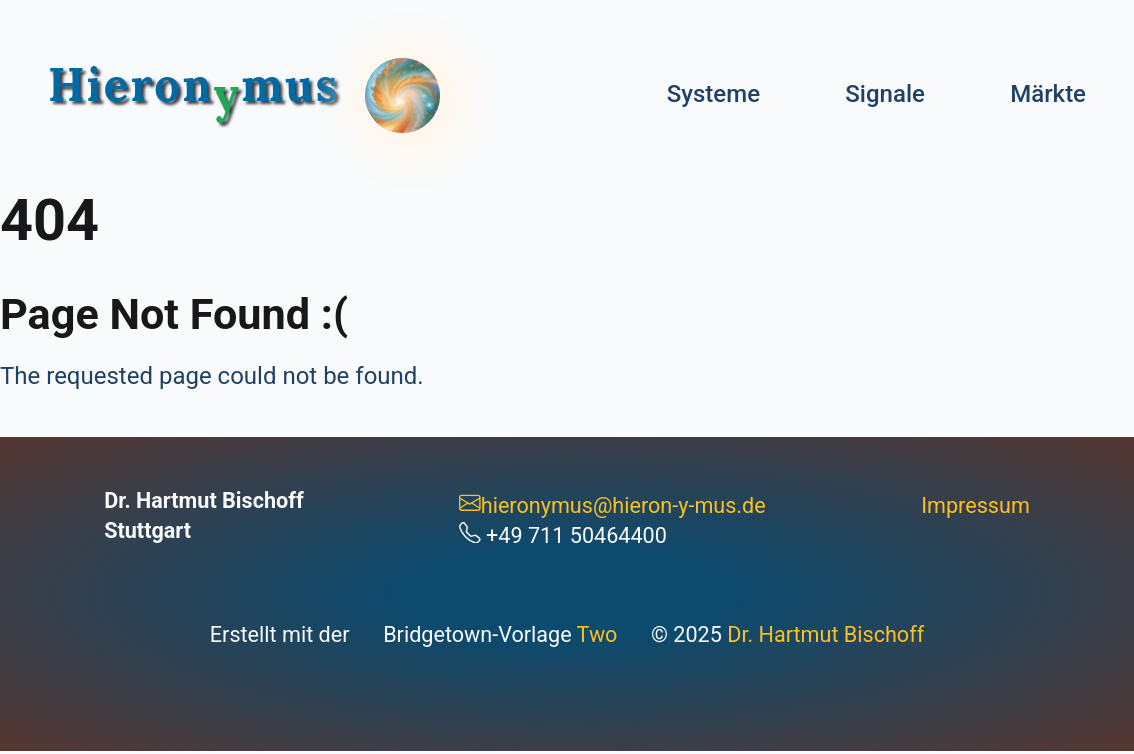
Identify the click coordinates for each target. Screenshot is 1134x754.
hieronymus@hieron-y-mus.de (612, 505)
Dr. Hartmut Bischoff (825, 634)
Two (597, 634)
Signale (885, 94)
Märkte (1048, 94)
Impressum (975, 505)
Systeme (713, 94)
